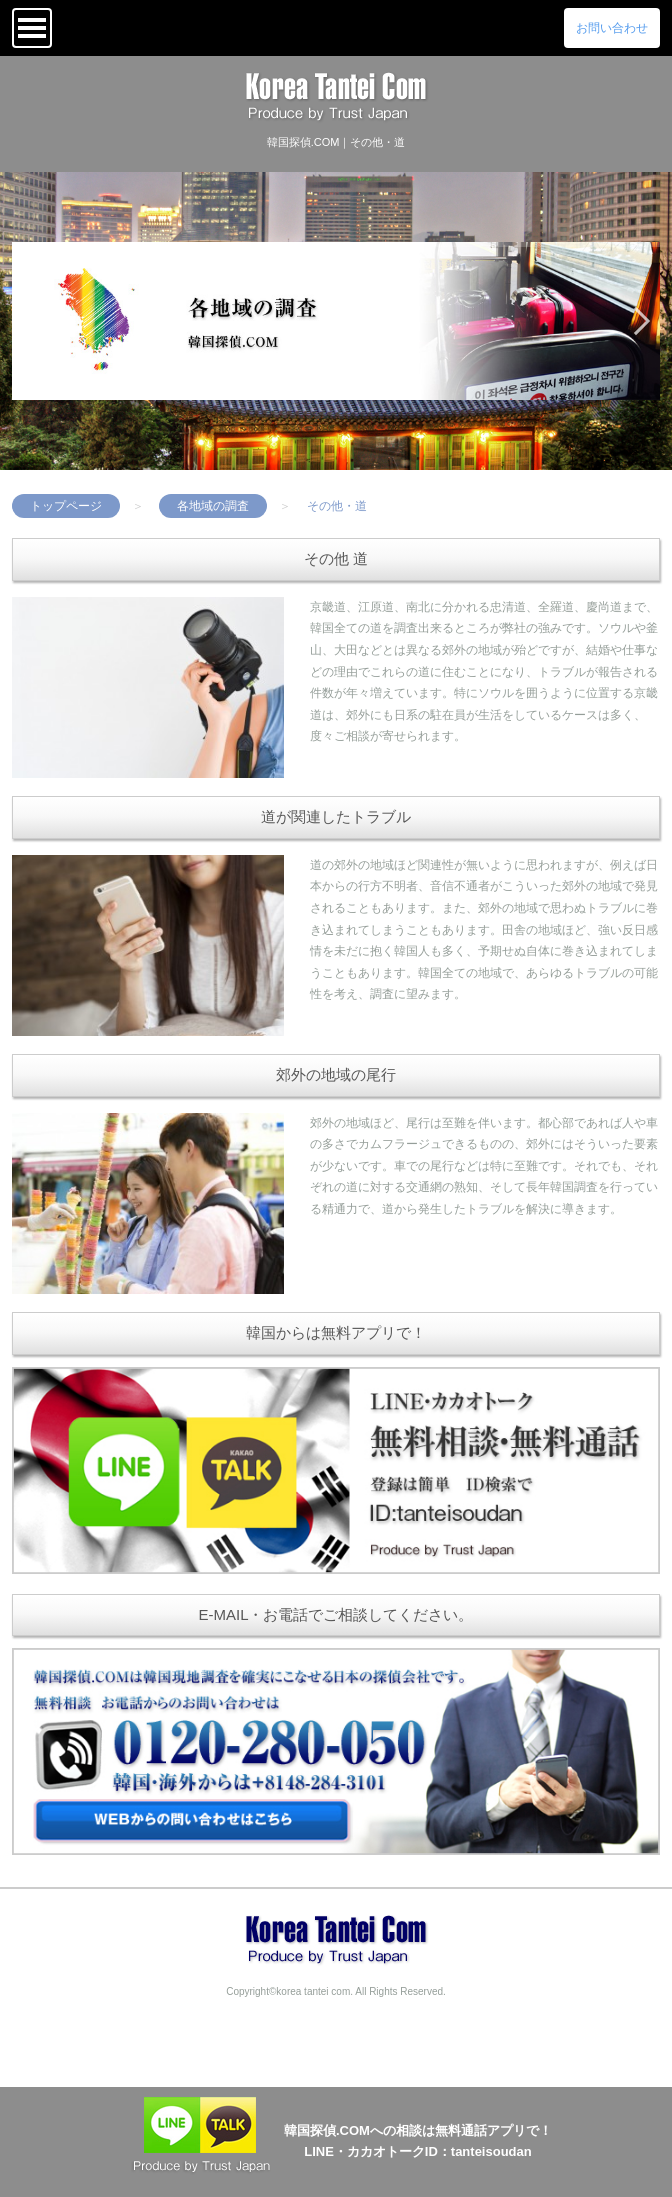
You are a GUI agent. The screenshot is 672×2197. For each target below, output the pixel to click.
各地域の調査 (213, 506)
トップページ (66, 506)
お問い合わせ (612, 28)
